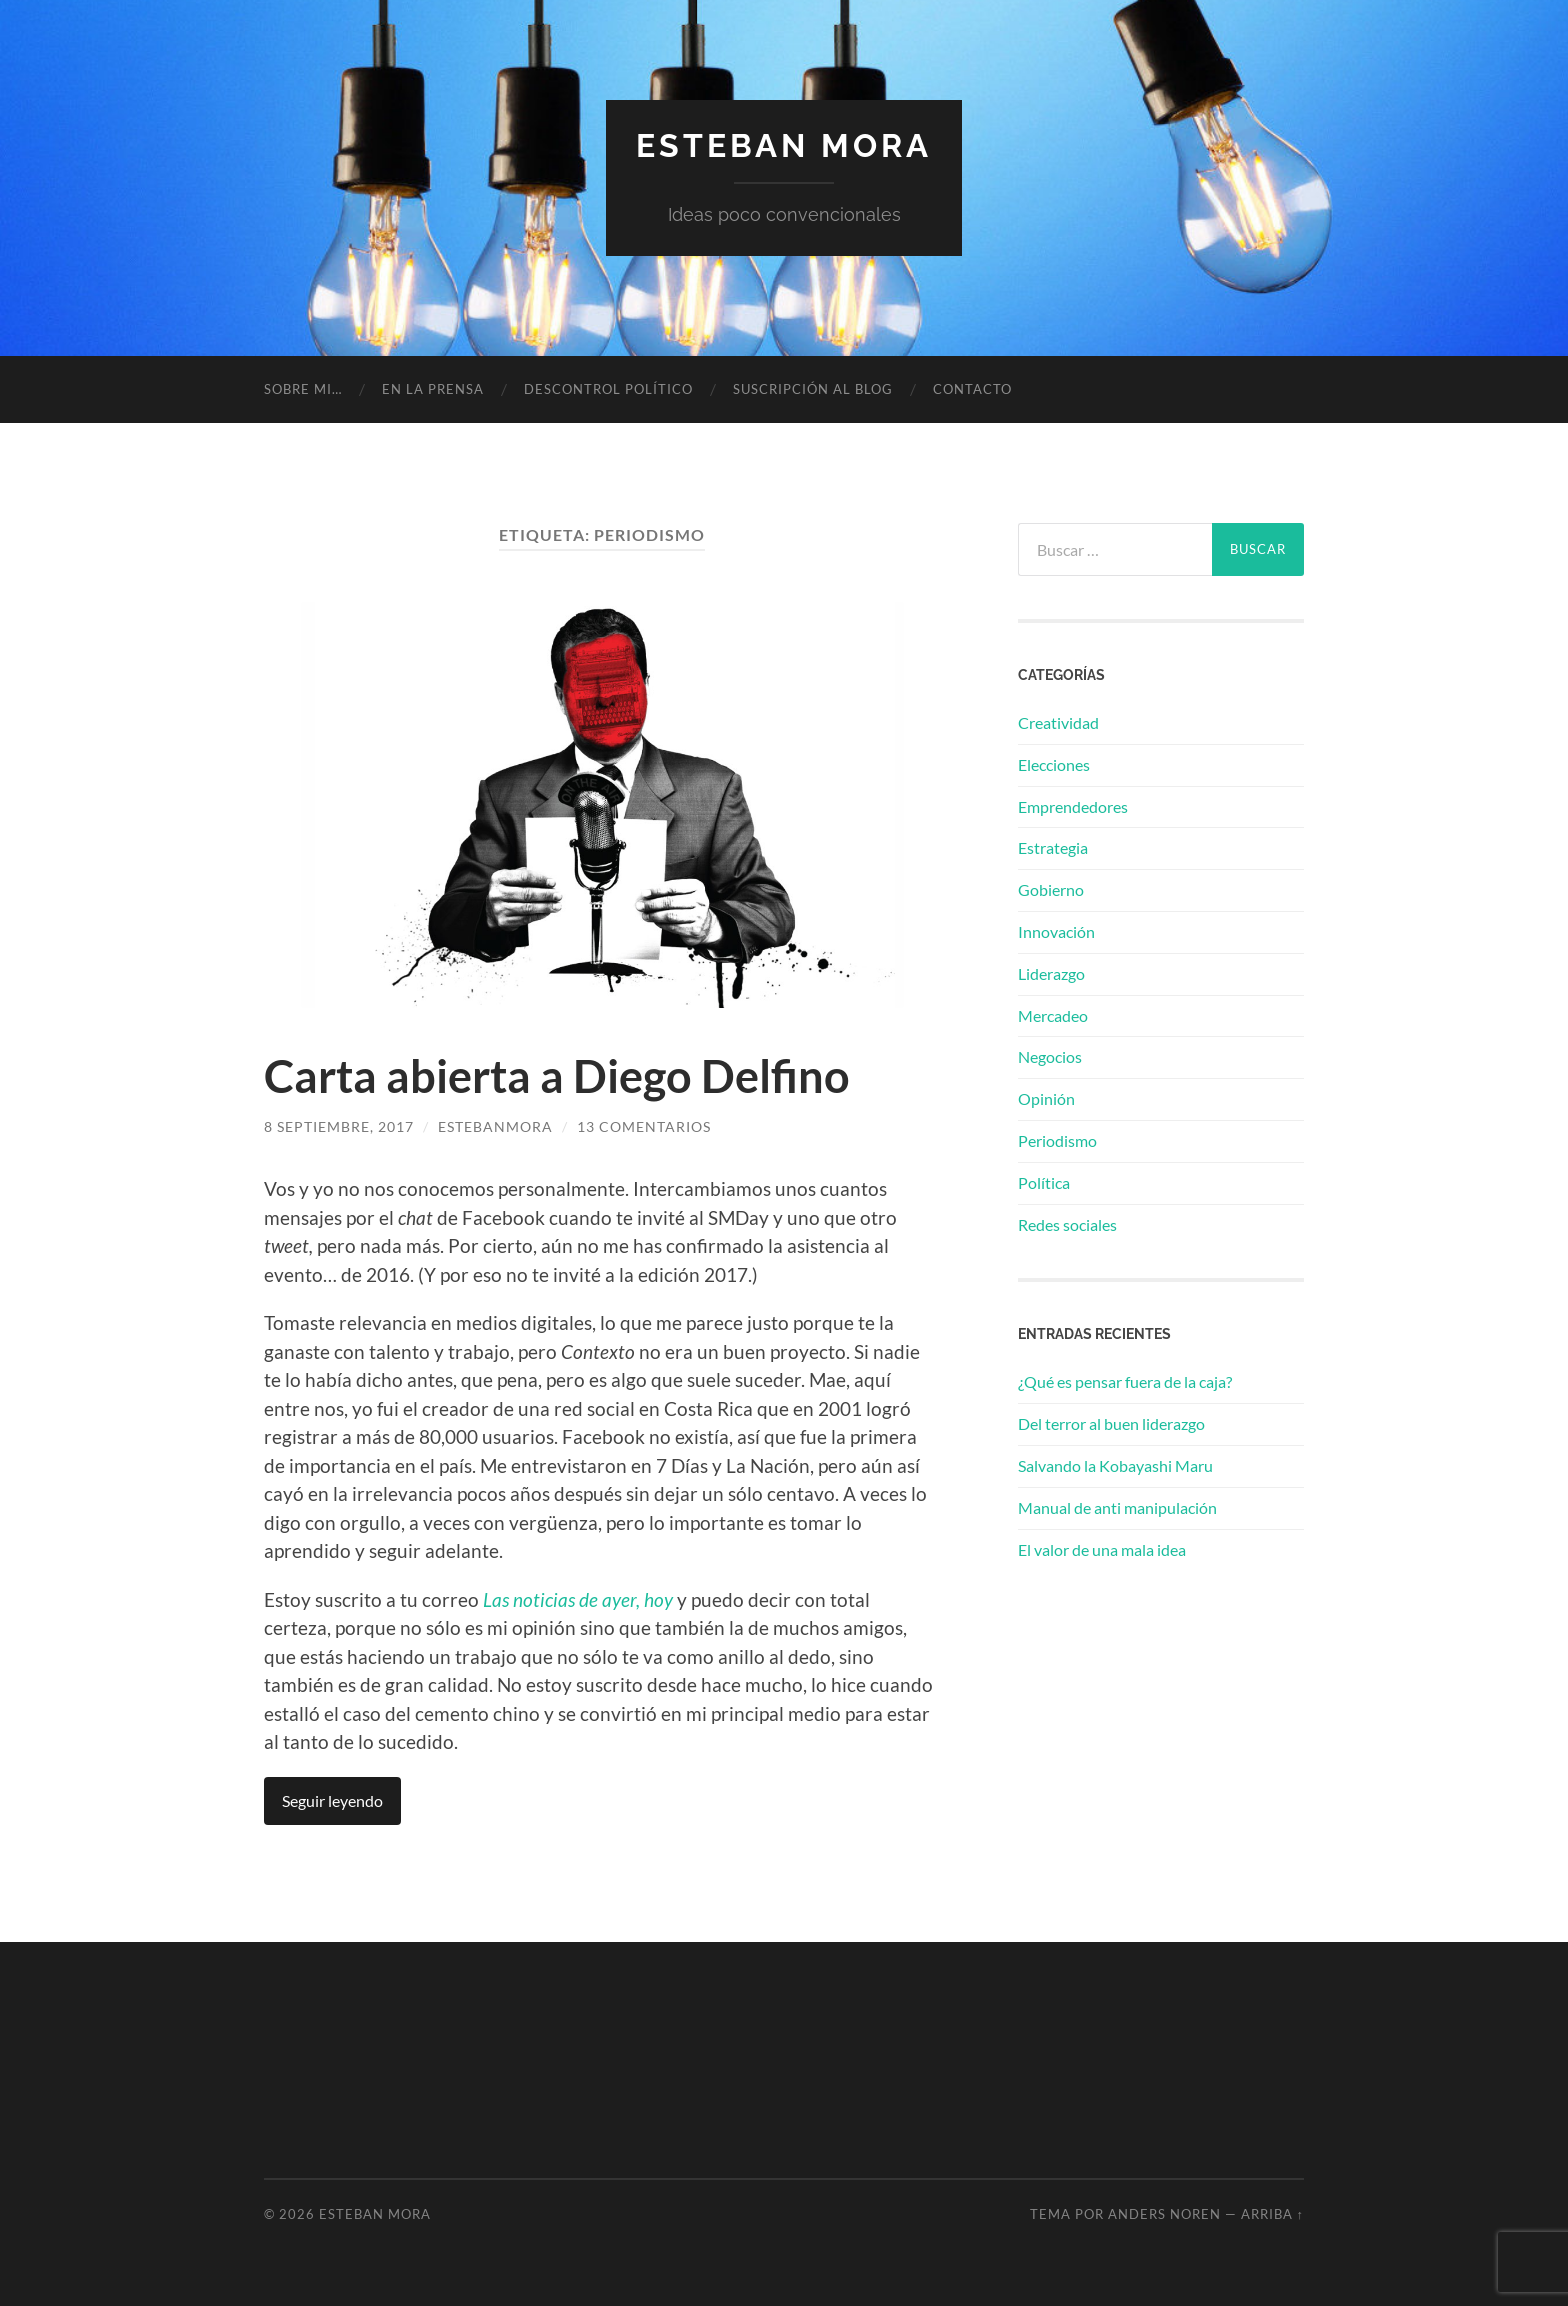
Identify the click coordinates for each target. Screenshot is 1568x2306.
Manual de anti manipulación (1117, 1507)
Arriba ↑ (1272, 2214)
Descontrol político (608, 389)
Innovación (1056, 931)
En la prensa (433, 389)
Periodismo (1057, 1140)
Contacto (972, 389)
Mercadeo (1053, 1015)
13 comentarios (644, 1126)
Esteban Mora (784, 145)
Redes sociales (1067, 1224)
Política (1044, 1182)
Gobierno (1051, 889)
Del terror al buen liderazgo (1111, 1423)
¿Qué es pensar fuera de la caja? (1125, 1381)
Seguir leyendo (332, 1800)
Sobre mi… (303, 389)
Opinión (1046, 1098)
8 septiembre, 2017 (339, 1126)
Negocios (1050, 1056)
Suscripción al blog (813, 389)
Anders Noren (1164, 2214)
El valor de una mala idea (1102, 1549)
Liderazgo (1051, 973)
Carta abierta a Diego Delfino (557, 1076)
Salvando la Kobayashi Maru (1115, 1465)
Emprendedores (1073, 806)
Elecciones (1054, 764)
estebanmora (495, 1126)
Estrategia (1053, 847)
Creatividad (1058, 722)
